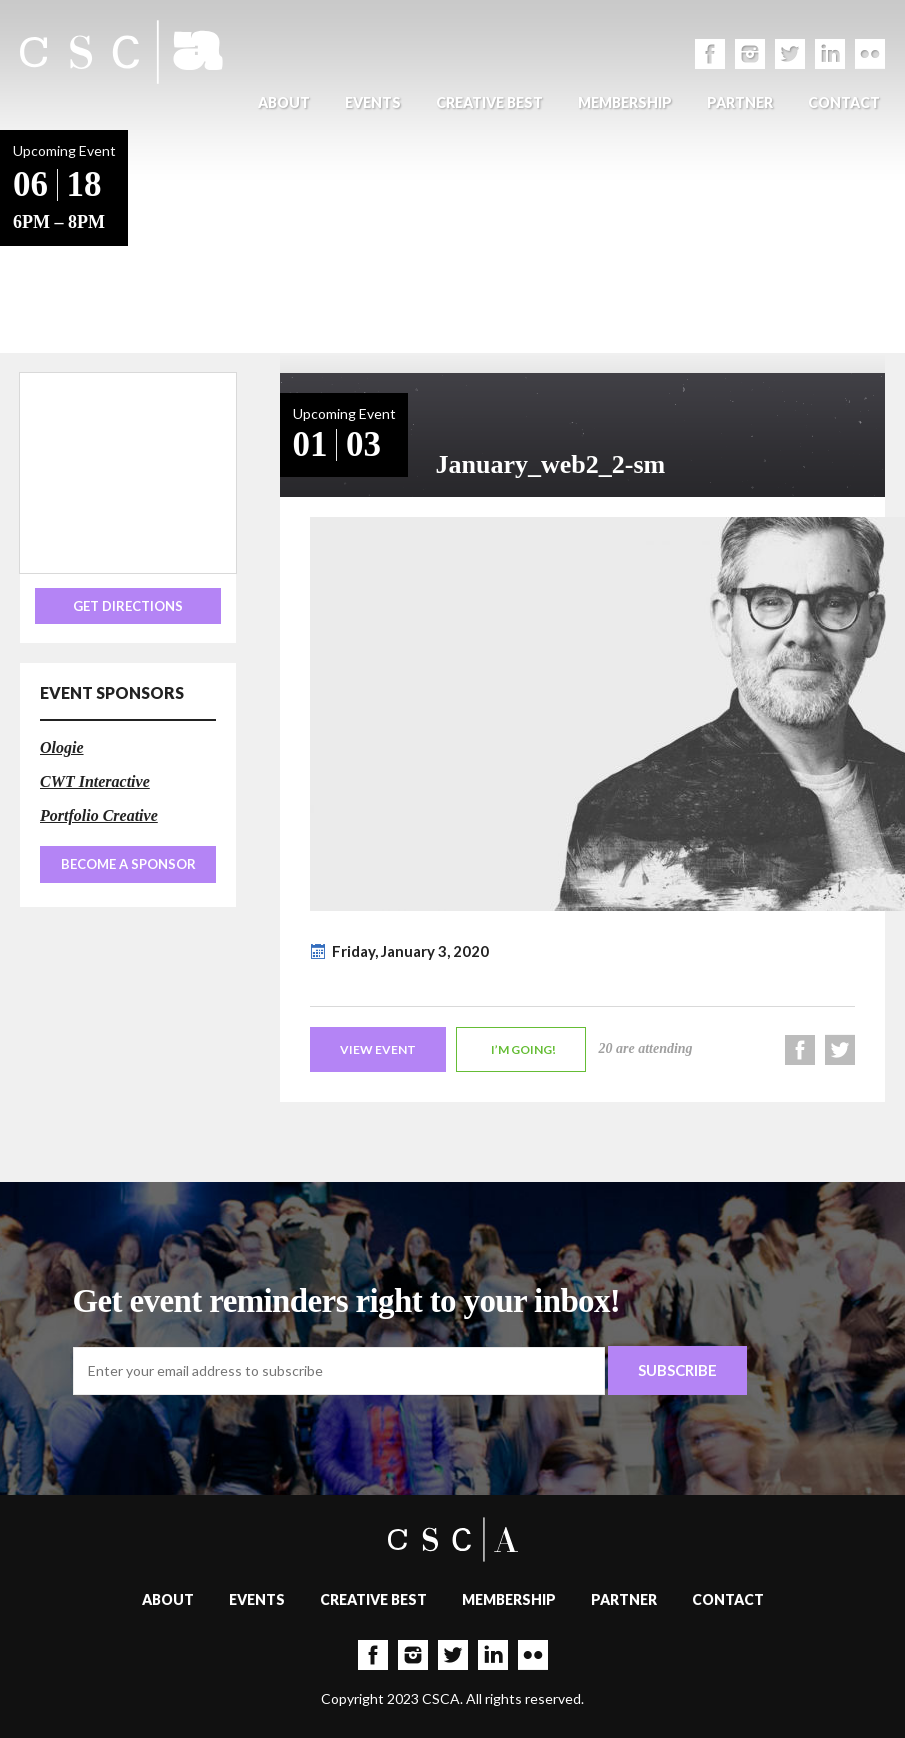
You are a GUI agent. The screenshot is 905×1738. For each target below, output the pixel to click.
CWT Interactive (95, 781)
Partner (740, 102)
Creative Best (489, 102)
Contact (844, 102)
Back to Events (190, 240)
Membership (625, 102)
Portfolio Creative (99, 815)
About (284, 102)
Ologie (62, 747)
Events (373, 102)
